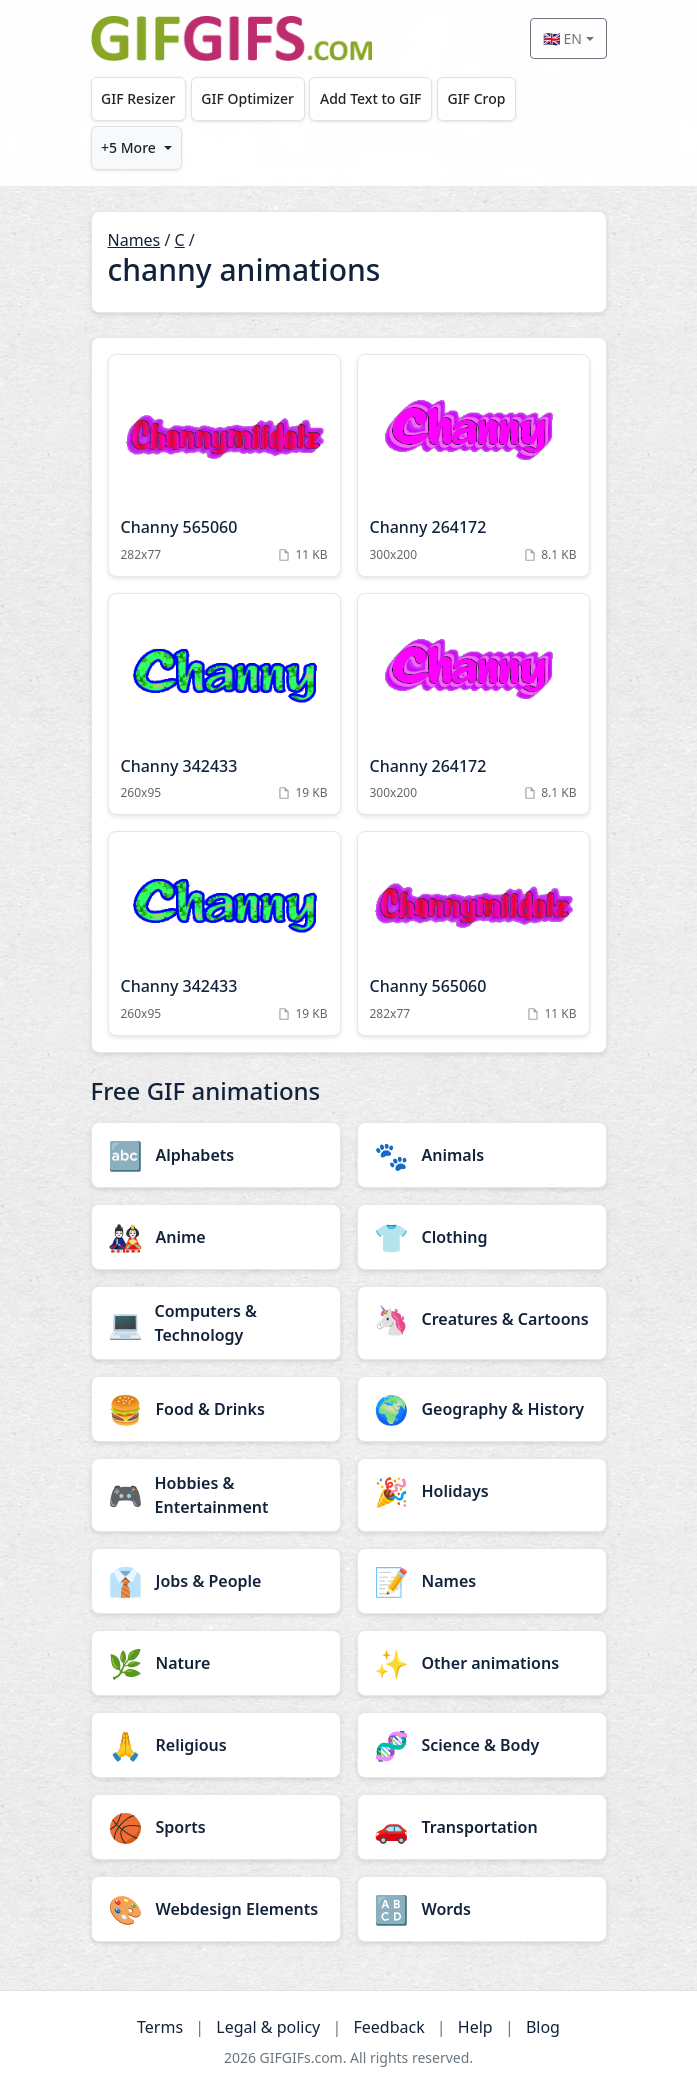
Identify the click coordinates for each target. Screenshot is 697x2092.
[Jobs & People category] (216, 1581)
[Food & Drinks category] (216, 1409)
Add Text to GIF (371, 98)
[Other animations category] (482, 1663)
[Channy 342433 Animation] (224, 704)
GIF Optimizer (247, 98)
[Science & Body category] (482, 1745)
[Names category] (482, 1581)
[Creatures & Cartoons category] (482, 1319)
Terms (160, 2027)
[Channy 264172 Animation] (473, 465)
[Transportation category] (482, 1827)
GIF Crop (476, 98)
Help (475, 2027)
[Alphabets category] (216, 1155)
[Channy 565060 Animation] (224, 465)
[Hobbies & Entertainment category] (216, 1495)
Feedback (388, 2027)
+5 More (128, 147)
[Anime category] (216, 1237)
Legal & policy (268, 2027)
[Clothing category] (482, 1237)
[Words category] (482, 1909)
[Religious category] (216, 1745)
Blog (543, 2027)
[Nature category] (216, 1663)
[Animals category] (482, 1155)
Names (134, 240)
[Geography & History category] (482, 1409)
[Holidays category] (482, 1491)
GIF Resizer (138, 98)
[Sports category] (216, 1827)
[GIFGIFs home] (232, 38)
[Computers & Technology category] (216, 1323)
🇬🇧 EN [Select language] (562, 38)
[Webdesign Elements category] (216, 1909)
